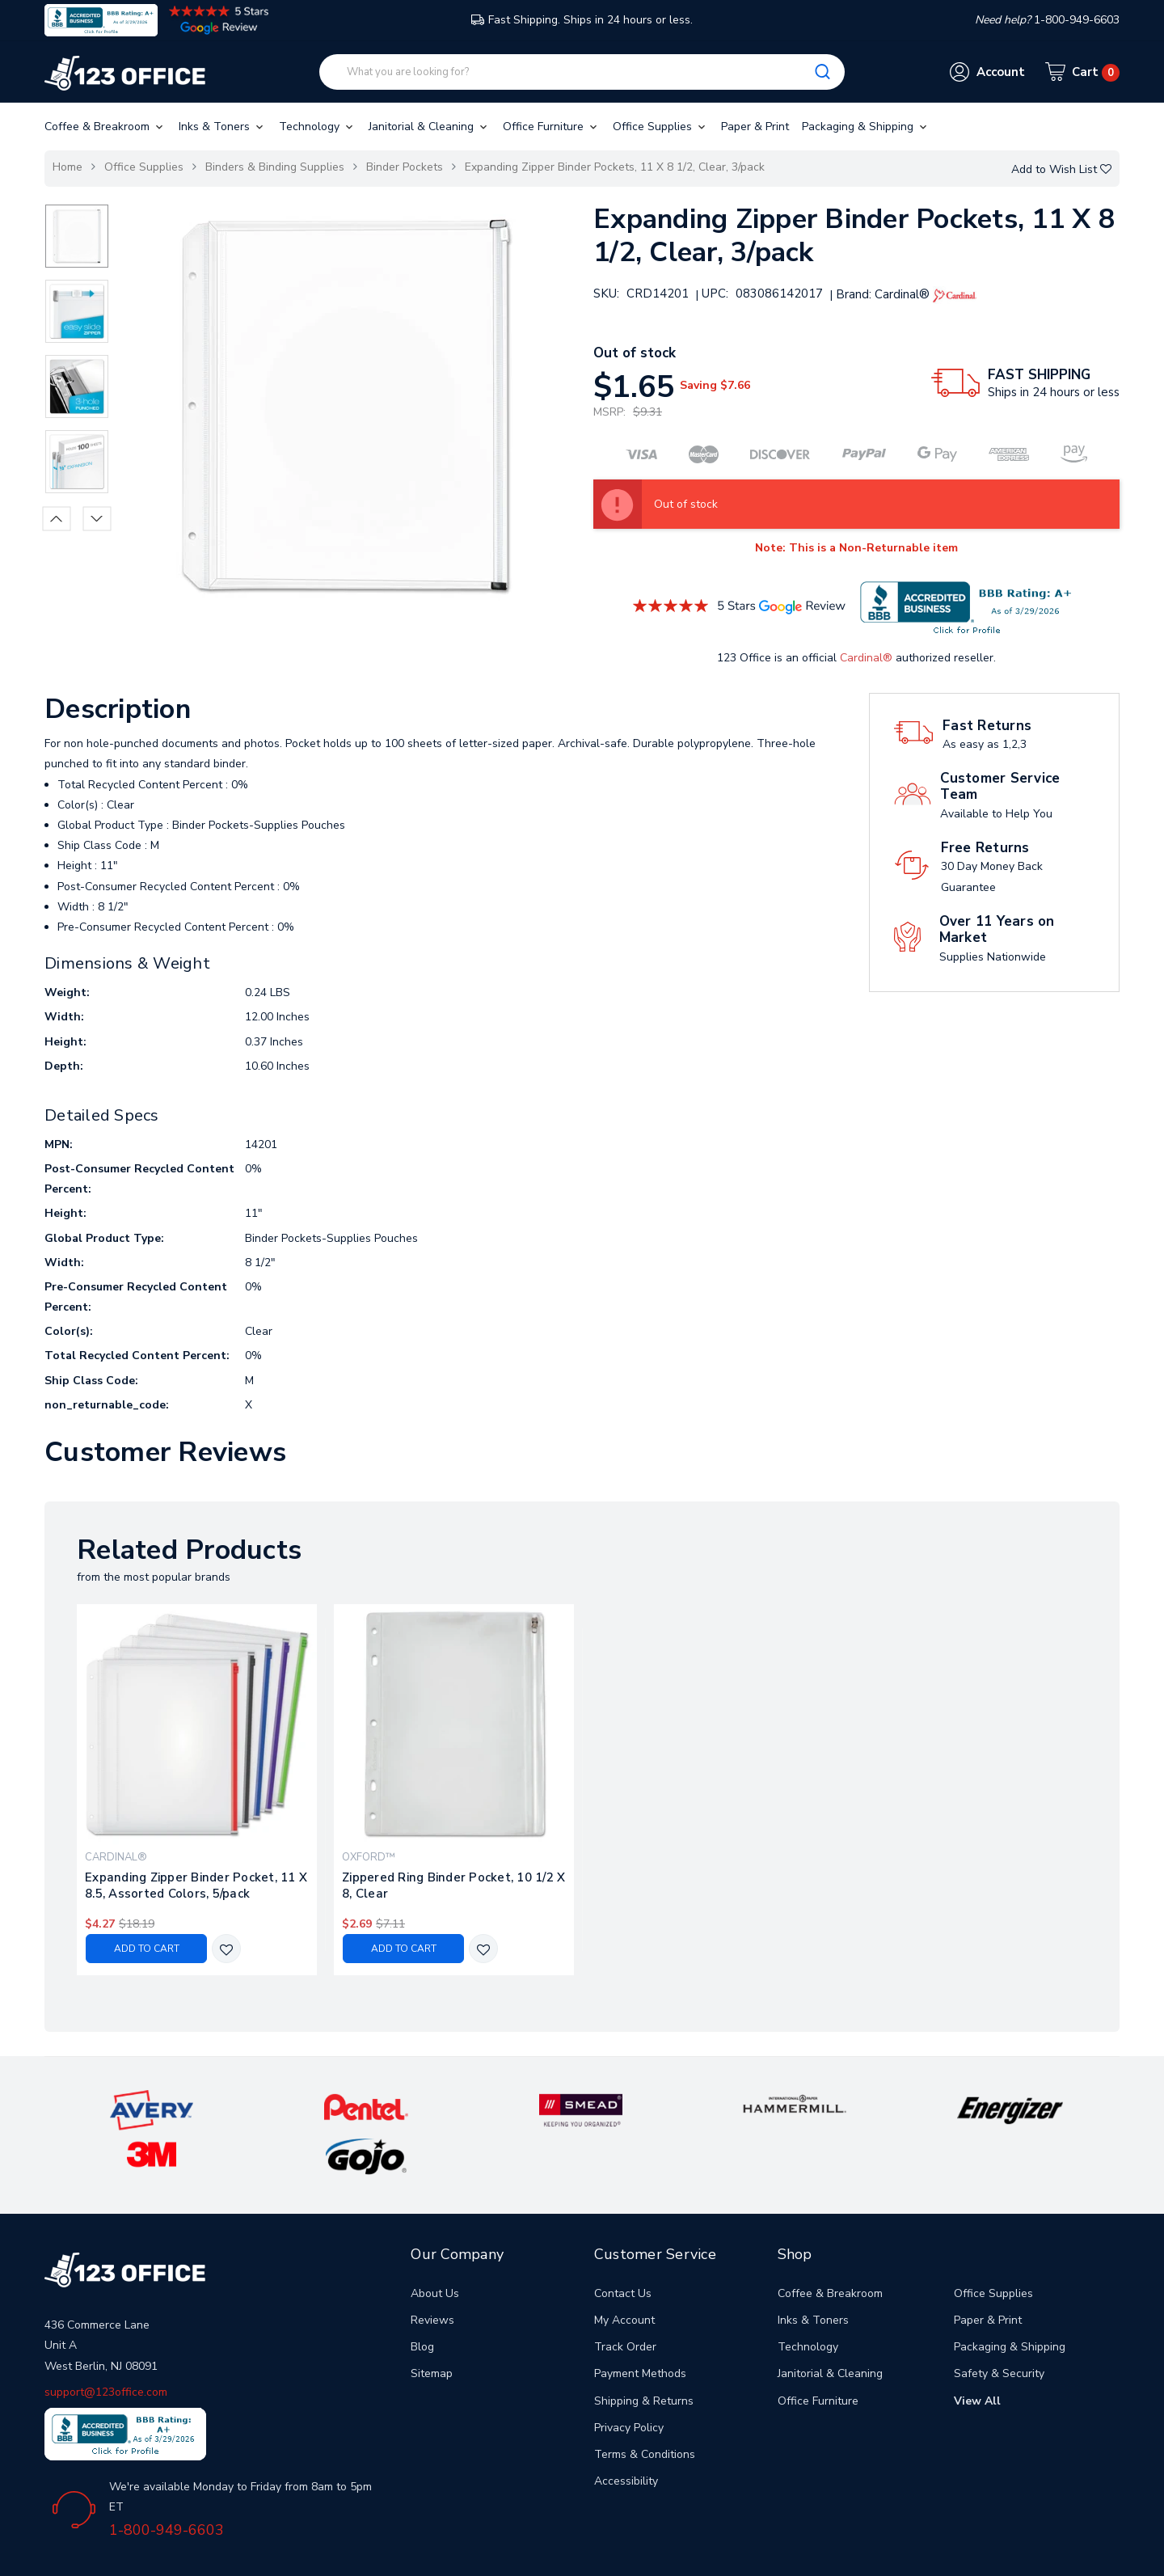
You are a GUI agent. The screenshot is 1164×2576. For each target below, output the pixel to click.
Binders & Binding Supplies (274, 167)
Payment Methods (640, 2325)
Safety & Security (999, 2325)
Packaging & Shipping (866, 126)
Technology (317, 126)
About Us (435, 2244)
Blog (422, 2298)
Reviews (432, 2271)
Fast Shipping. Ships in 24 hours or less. (582, 19)
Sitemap (432, 2325)
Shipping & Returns (644, 2351)
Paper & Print (755, 126)
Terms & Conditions (644, 2405)
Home (67, 167)
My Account (624, 2271)
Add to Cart (146, 1948)
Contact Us (623, 2244)
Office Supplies (660, 126)
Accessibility (626, 2432)
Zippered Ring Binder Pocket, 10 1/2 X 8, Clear (453, 1885)
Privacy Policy (629, 2378)
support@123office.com (105, 2342)
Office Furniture (551, 126)
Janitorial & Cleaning (429, 126)
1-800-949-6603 (166, 2481)
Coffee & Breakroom (105, 126)
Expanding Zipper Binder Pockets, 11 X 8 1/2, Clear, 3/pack (615, 167)
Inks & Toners (222, 126)
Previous (57, 518)
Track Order (625, 2298)
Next (97, 518)
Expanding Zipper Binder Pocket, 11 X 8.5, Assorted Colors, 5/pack (196, 1885)
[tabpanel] (197, 1789)
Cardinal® (866, 657)
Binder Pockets (404, 167)
